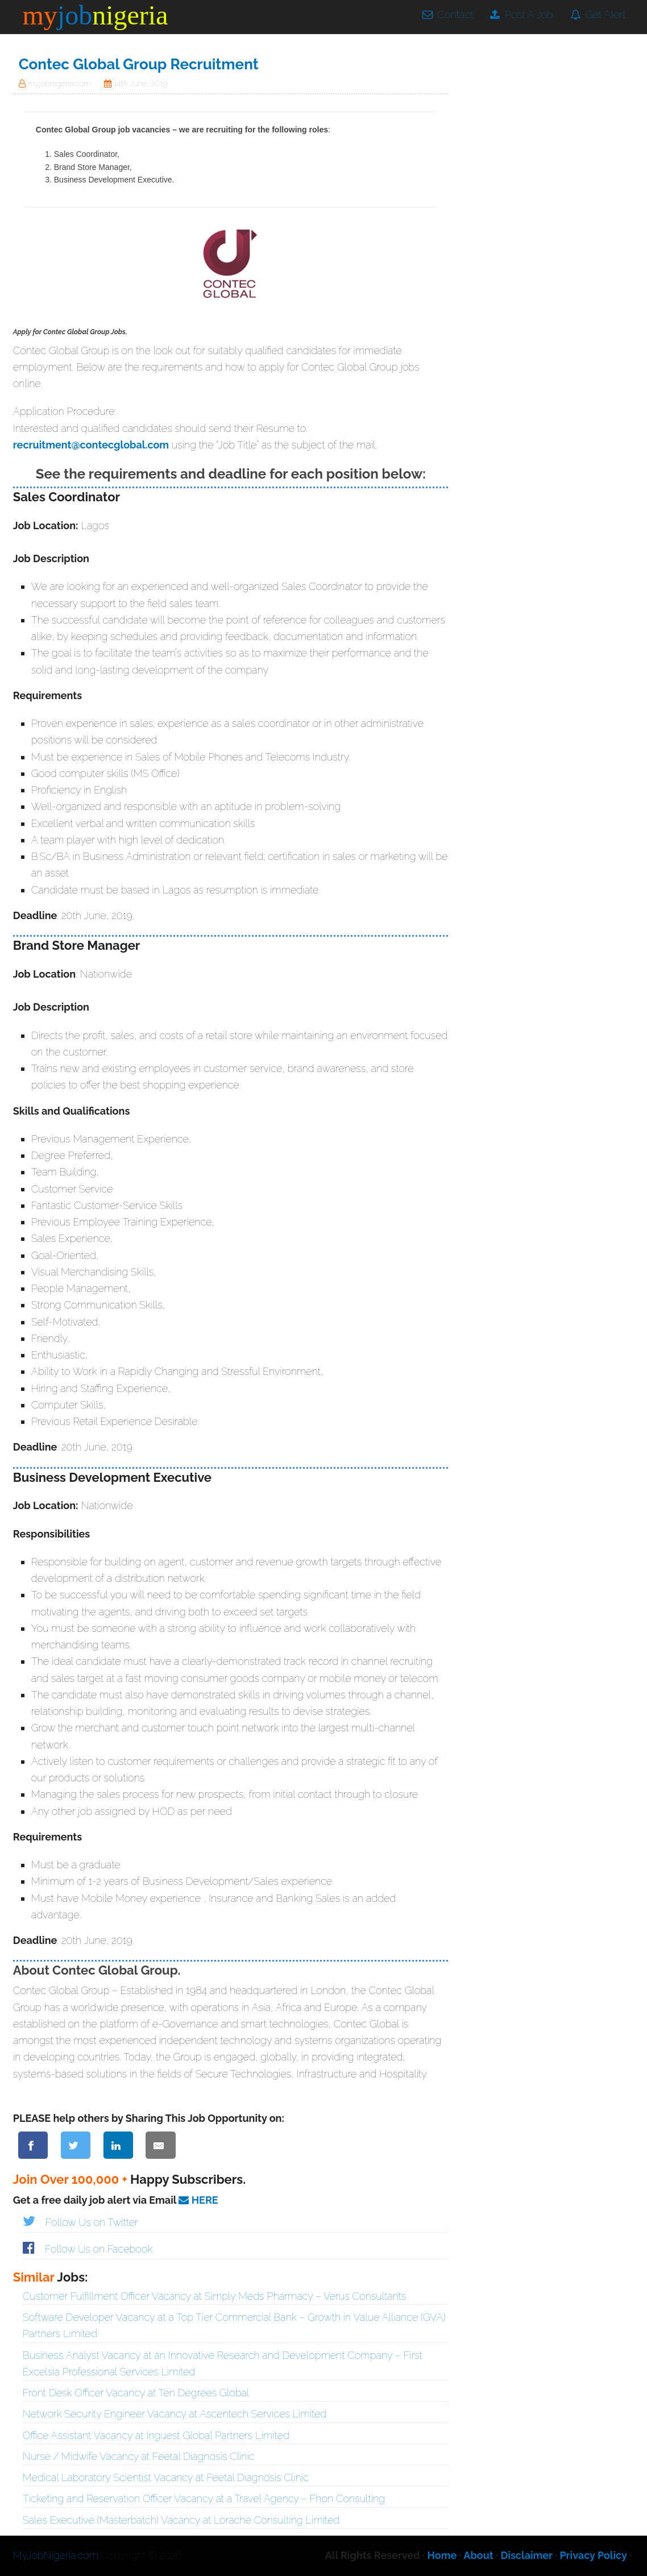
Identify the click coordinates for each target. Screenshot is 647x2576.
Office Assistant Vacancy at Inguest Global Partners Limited (156, 2435)
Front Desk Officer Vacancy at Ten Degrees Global (136, 2393)
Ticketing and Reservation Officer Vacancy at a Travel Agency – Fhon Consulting (204, 2498)
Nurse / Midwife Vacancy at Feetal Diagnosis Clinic (139, 2456)
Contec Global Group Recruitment (139, 64)
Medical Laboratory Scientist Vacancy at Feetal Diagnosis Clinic (166, 2477)
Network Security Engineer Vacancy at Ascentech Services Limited (175, 2414)
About (478, 2555)
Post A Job (521, 14)
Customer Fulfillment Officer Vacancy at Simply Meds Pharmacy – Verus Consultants (215, 2296)
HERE (198, 2200)
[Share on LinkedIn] (118, 2145)
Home (442, 2555)
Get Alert (597, 14)
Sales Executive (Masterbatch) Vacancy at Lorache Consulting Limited (181, 2520)
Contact (448, 14)
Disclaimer (526, 2555)
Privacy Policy (593, 2555)
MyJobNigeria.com (55, 2555)
